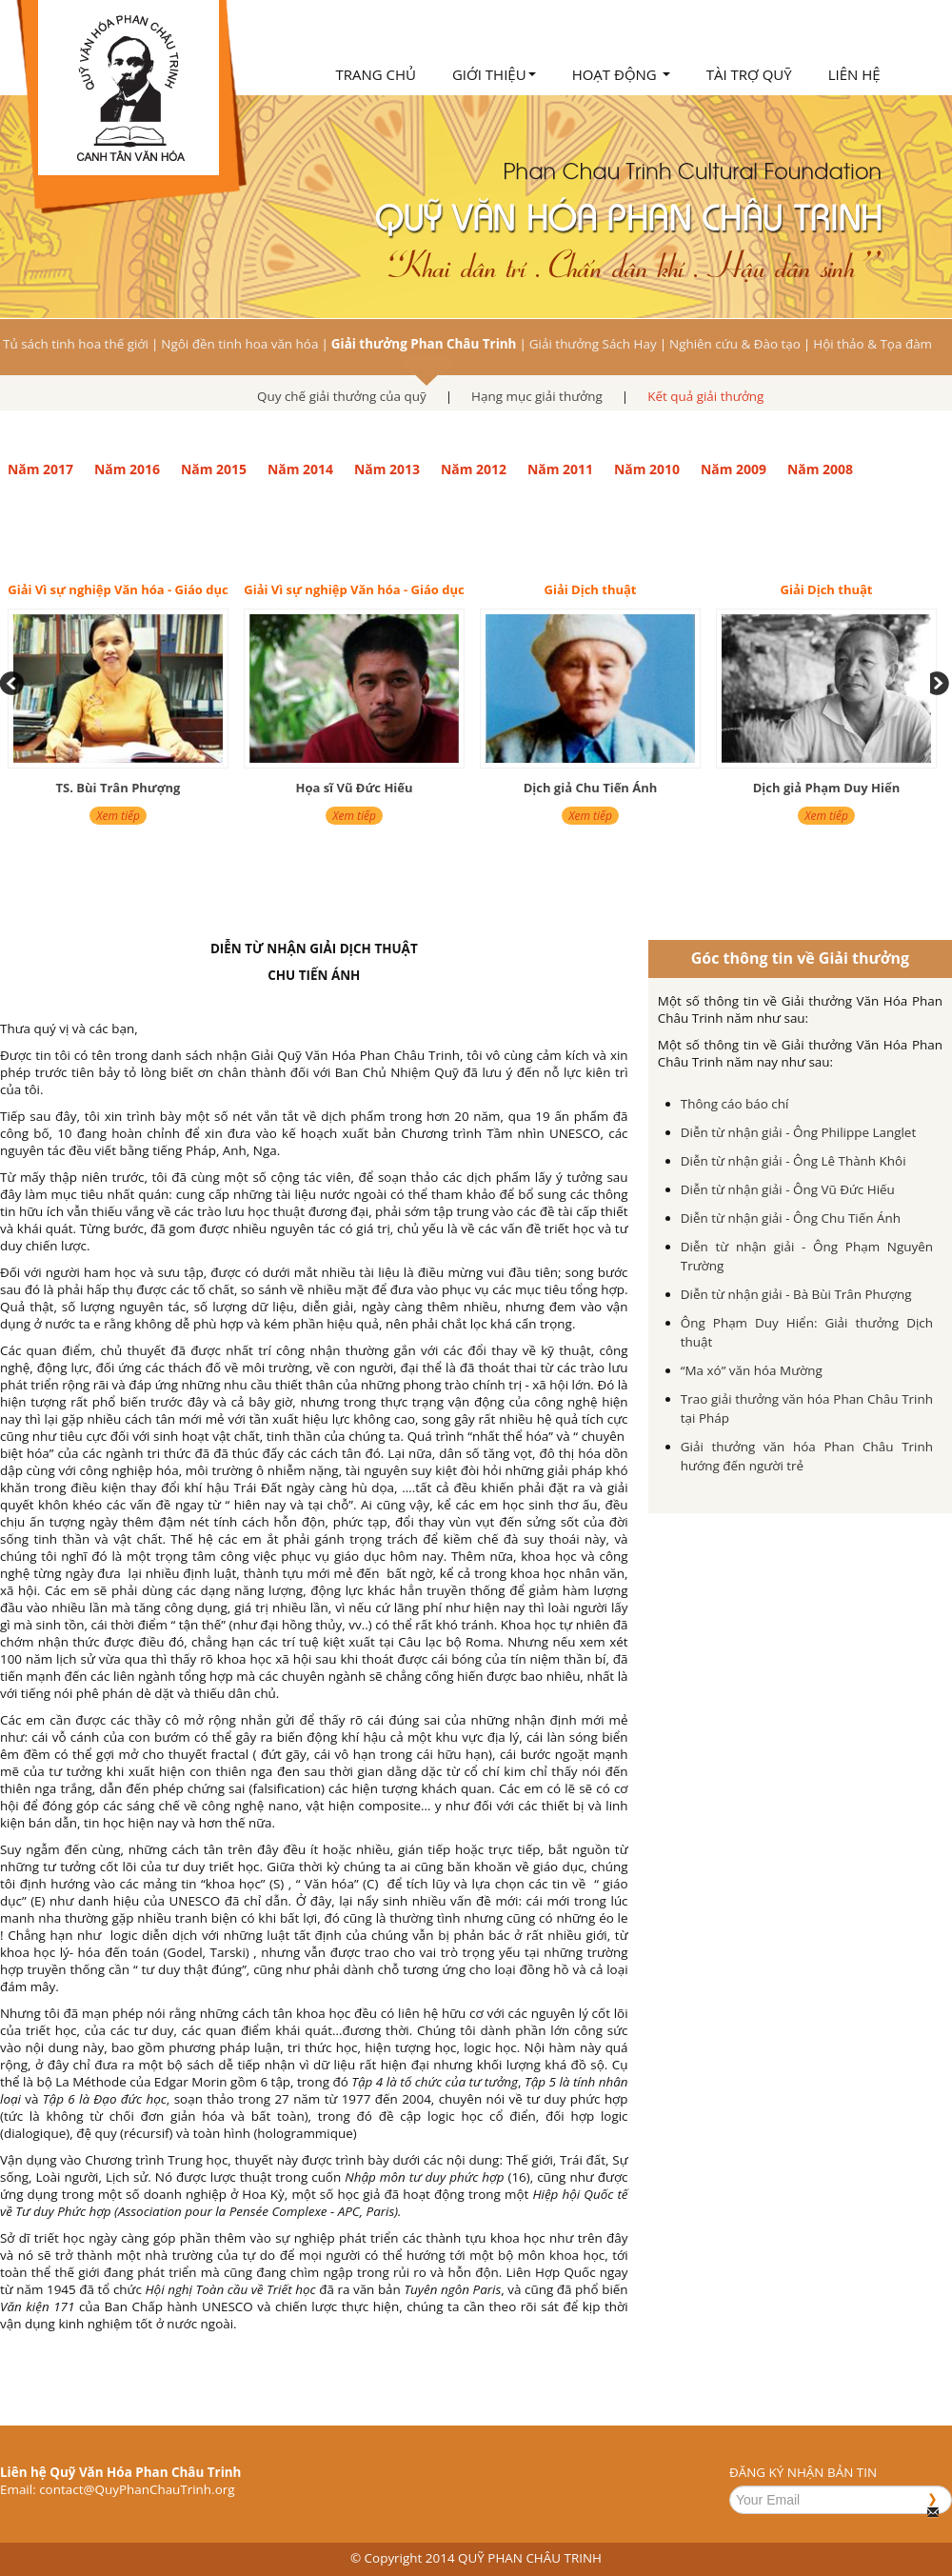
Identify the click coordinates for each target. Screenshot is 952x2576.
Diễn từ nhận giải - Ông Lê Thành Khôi (793, 1160)
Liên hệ (854, 74)
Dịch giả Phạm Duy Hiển (827, 787)
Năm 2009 (733, 469)
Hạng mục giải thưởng (537, 396)
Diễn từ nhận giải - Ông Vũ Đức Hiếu (788, 1189)
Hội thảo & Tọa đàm (872, 343)
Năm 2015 (214, 469)
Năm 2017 (40, 469)
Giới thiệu (494, 74)
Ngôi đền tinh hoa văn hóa (239, 343)
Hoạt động (621, 74)
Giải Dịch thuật (591, 589)
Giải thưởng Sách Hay (593, 343)
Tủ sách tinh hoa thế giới (76, 343)
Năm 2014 (300, 469)
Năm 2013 (387, 469)
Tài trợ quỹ (749, 74)
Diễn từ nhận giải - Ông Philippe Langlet (798, 1132)
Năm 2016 (127, 469)
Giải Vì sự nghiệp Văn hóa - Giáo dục (118, 589)
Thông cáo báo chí (735, 1103)
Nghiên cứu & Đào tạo (735, 343)
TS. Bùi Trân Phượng (118, 787)
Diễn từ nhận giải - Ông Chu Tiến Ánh (791, 1218)
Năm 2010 (647, 469)
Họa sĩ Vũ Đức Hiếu (353, 787)
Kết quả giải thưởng (705, 396)
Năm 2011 (560, 469)
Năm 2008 (820, 469)
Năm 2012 (473, 469)
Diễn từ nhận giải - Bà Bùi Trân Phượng (796, 1294)
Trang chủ (375, 74)
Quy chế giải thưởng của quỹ (341, 396)
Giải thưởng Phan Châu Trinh (424, 343)
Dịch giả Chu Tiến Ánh (591, 787)
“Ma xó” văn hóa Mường (752, 1370)
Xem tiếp (118, 816)
